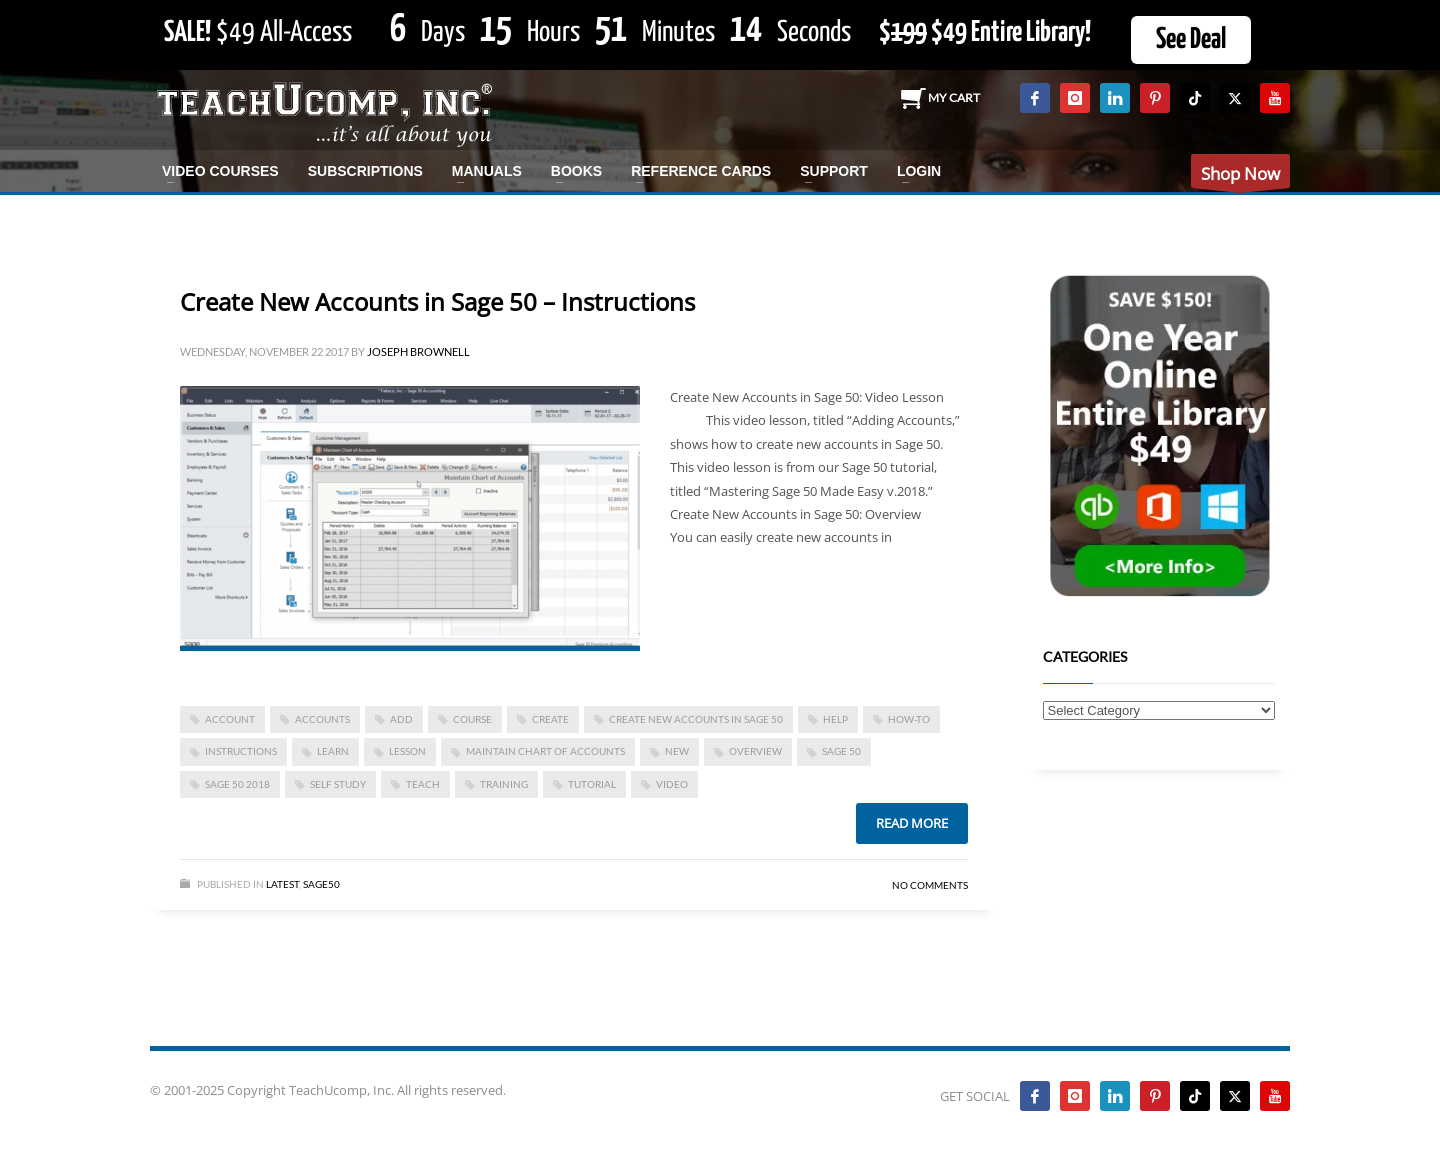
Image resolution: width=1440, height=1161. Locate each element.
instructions (241, 751)
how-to (909, 719)
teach (423, 784)
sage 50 (841, 751)
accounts (322, 719)
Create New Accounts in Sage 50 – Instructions (437, 301)
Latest (282, 884)
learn (333, 751)
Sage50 (321, 884)
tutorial (592, 784)
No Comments (930, 885)
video (672, 784)
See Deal (1191, 40)
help (835, 719)
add (401, 719)
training (504, 784)
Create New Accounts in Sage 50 (696, 719)
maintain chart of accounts (545, 751)
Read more (912, 823)
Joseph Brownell (418, 351)
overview (755, 751)
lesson (407, 751)
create (550, 719)
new (677, 751)
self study (338, 784)
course (472, 719)
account (230, 719)
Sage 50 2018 (237, 784)
